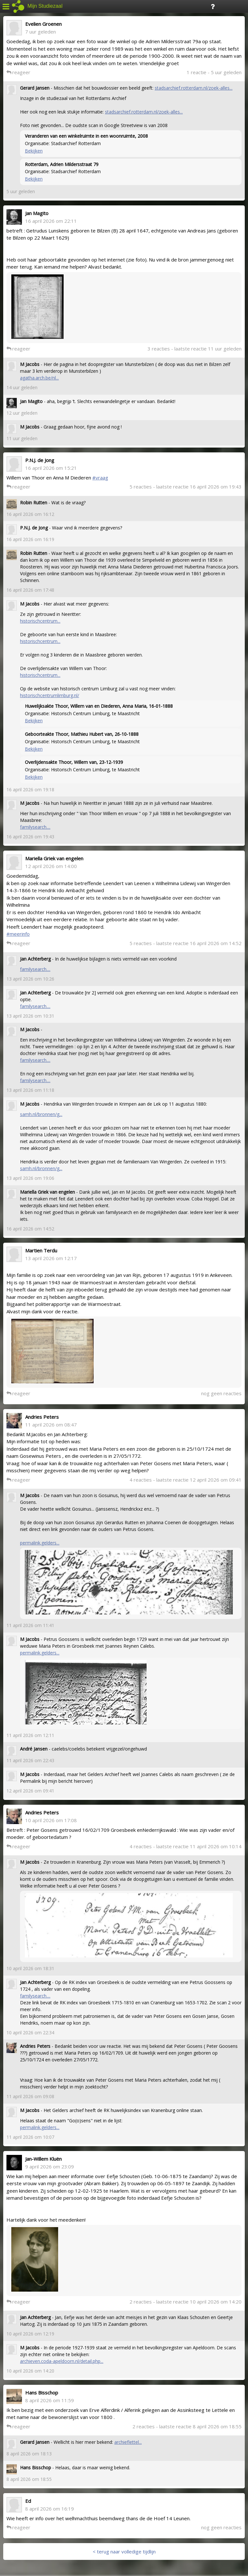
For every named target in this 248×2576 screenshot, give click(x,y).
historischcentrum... (40, 621)
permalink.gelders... (39, 1543)
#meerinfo (18, 934)
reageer (18, 72)
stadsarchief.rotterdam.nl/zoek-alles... (193, 88)
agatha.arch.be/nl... (39, 378)
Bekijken (34, 151)
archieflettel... (128, 2442)
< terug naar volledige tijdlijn (124, 2551)
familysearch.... (35, 827)
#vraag (100, 477)
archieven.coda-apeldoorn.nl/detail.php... (61, 2361)
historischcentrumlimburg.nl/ (49, 695)
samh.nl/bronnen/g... (41, 1114)
